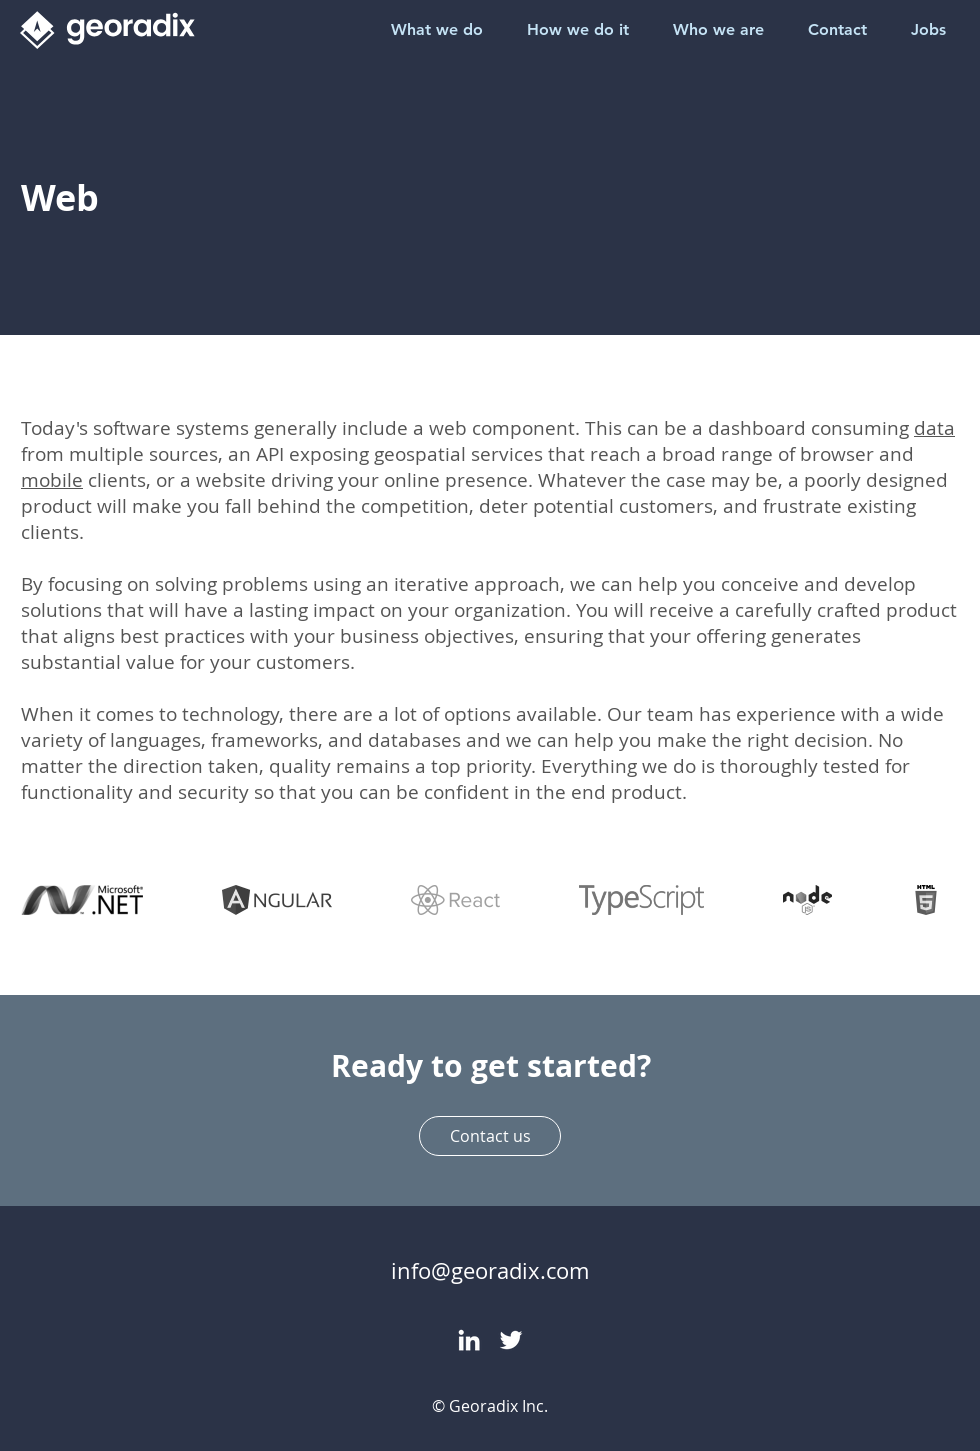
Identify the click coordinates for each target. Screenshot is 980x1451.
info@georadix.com (490, 1270)
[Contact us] (490, 1136)
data (934, 428)
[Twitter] (511, 1340)
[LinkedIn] (469, 1340)
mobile (52, 480)
